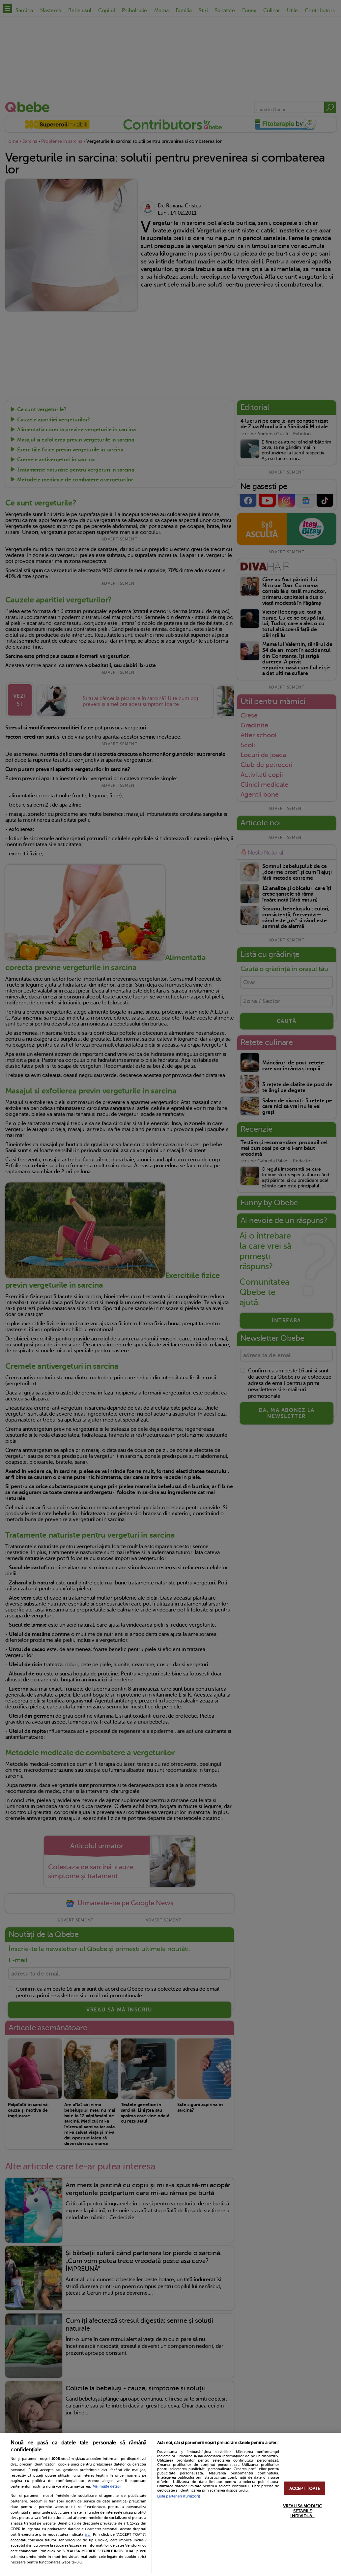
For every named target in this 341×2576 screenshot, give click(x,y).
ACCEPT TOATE (304, 2488)
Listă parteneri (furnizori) (178, 2496)
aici (88, 2534)
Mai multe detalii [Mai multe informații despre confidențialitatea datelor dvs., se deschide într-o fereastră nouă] (107, 2486)
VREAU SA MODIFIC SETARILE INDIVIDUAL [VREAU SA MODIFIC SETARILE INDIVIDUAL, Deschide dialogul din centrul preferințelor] (302, 2510)
